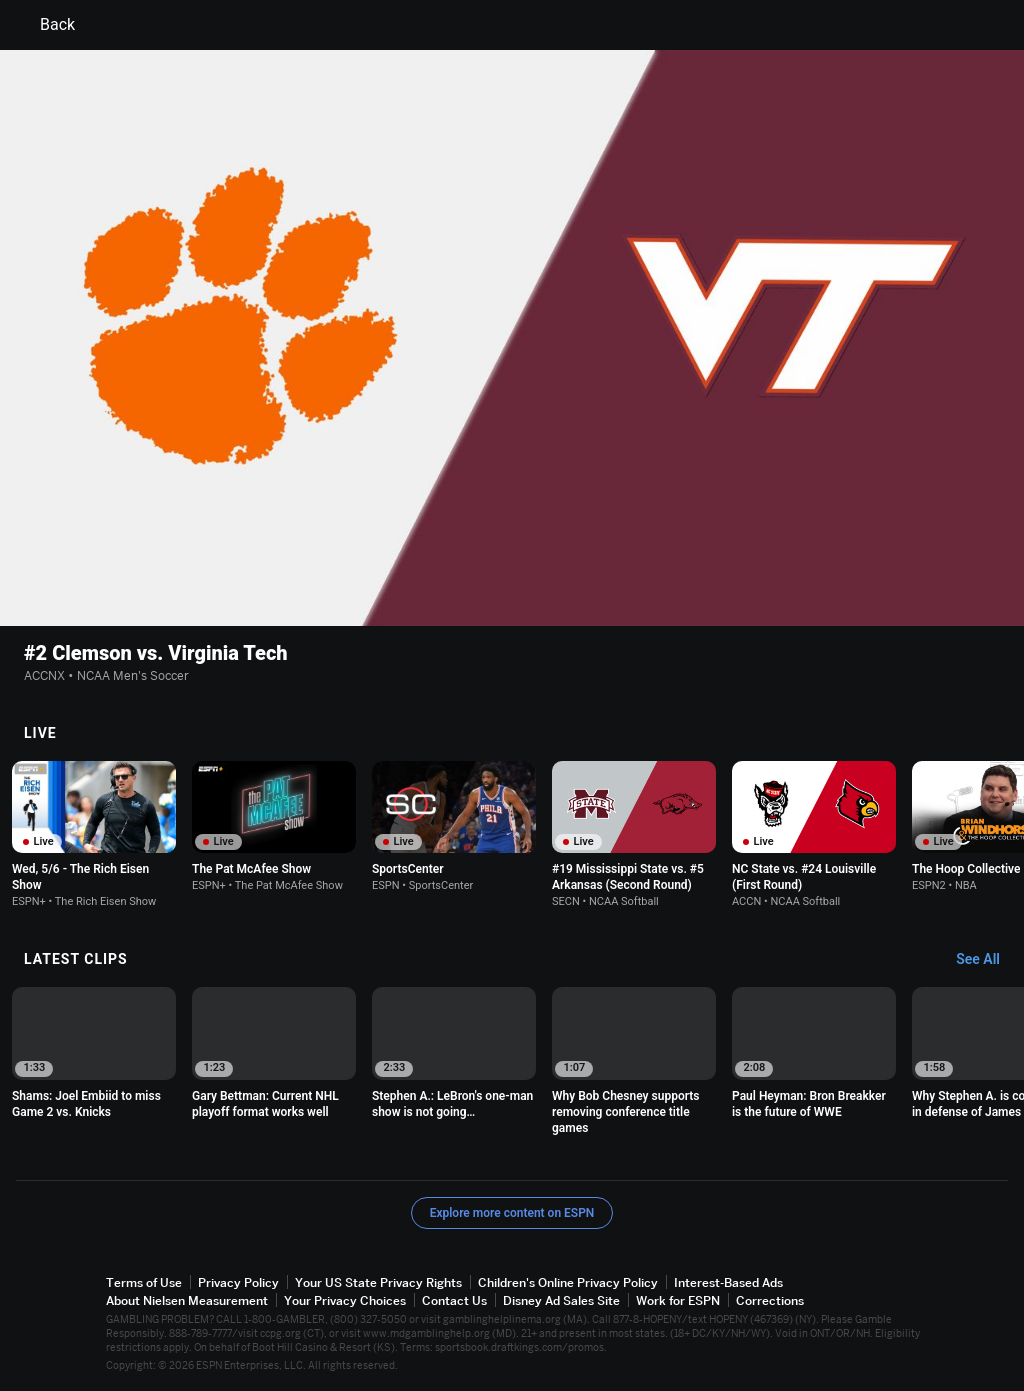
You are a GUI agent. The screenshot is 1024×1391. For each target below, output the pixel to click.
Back (45, 25)
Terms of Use (144, 1282)
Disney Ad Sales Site (561, 1300)
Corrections (770, 1300)
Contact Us (454, 1300)
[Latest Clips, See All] (987, 960)
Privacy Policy (238, 1282)
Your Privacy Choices (345, 1300)
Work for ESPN (678, 1300)
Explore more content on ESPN (512, 1213)
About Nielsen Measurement (187, 1300)
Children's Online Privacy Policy (568, 1282)
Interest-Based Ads (728, 1282)
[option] (94, 834)
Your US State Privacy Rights (378, 1282)
